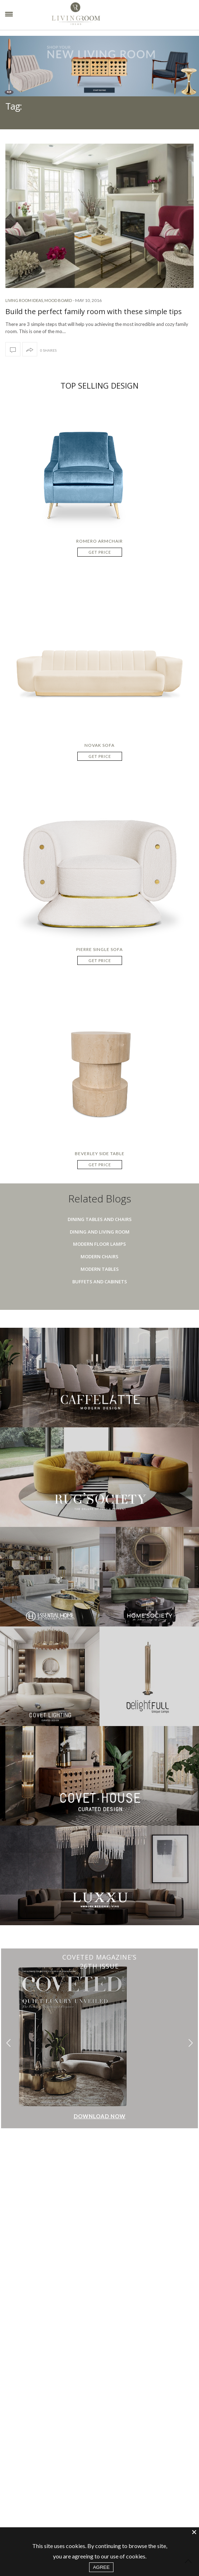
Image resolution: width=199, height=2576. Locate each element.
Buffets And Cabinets (99, 1281)
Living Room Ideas (24, 300)
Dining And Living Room (100, 1232)
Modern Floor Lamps (99, 1244)
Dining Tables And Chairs (100, 1219)
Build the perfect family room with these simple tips (93, 311)
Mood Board (58, 300)
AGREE (101, 2567)
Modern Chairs (99, 1256)
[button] (190, 2043)
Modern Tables (100, 1269)
